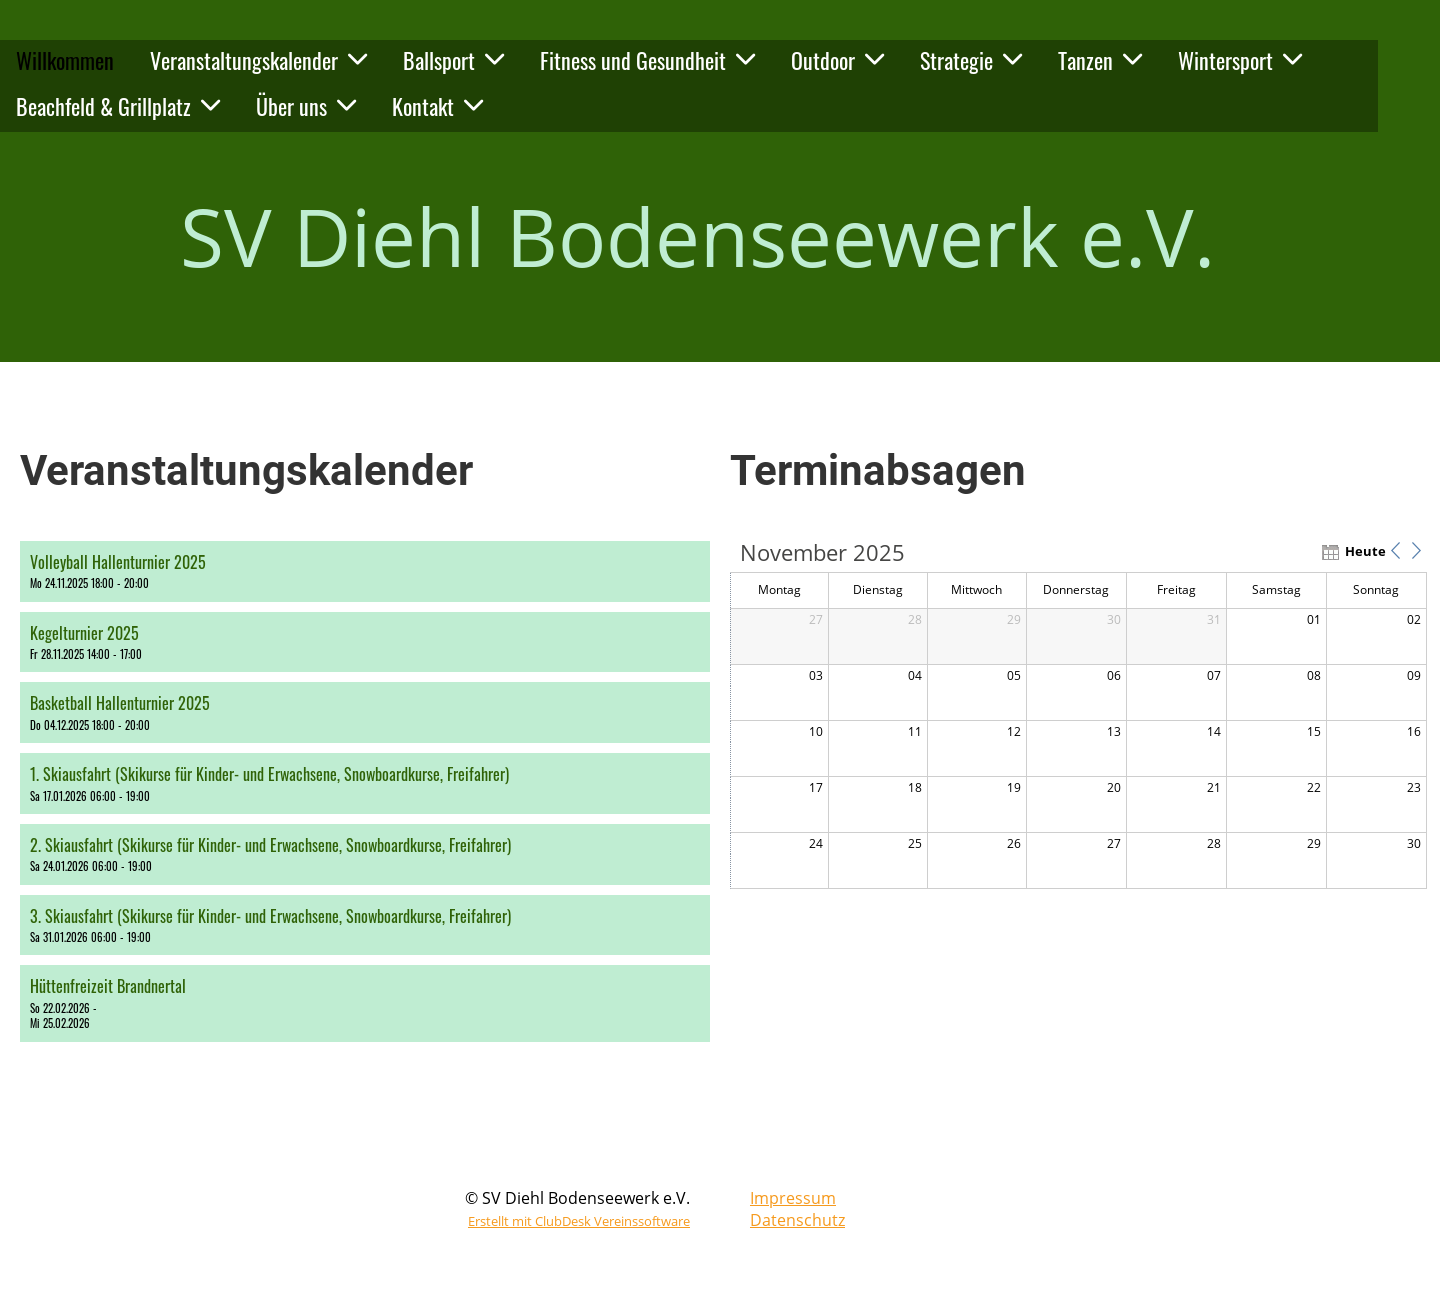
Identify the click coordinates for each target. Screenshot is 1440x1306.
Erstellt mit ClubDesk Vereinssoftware (579, 1221)
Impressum (793, 1198)
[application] (1078, 716)
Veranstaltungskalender (258, 60)
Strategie (971, 60)
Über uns (306, 106)
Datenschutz (797, 1220)
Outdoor (837, 60)
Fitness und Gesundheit (647, 60)
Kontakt (437, 106)
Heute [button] (1362, 551)
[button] (365, 571)
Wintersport (1240, 60)
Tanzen (1100, 60)
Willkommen (65, 60)
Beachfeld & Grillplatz (118, 106)
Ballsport (453, 60)
